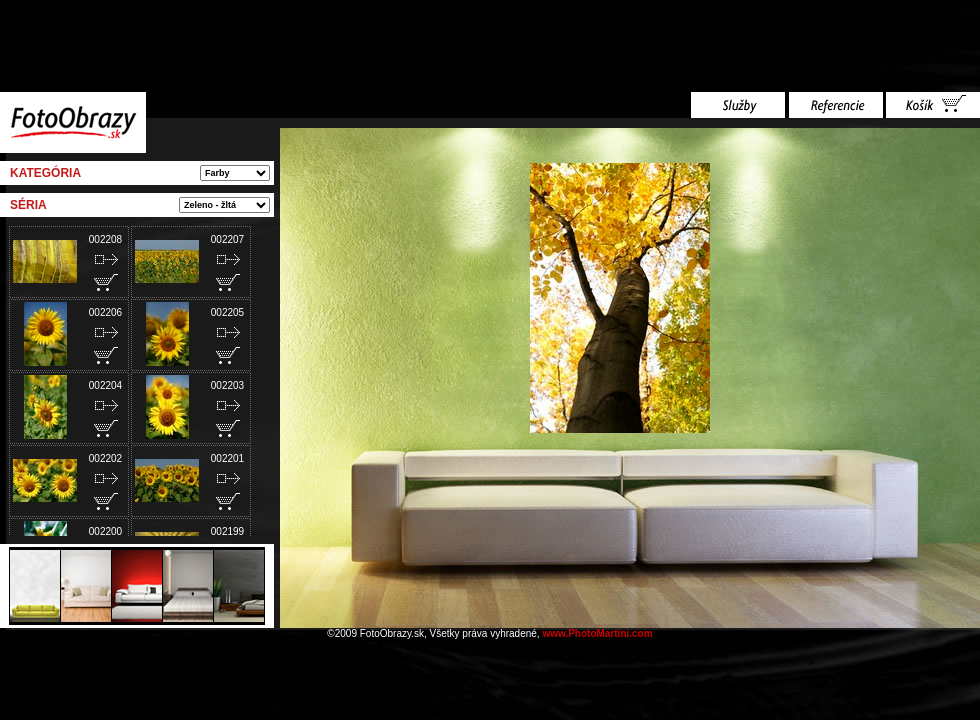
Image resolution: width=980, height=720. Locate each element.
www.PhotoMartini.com (597, 633)
